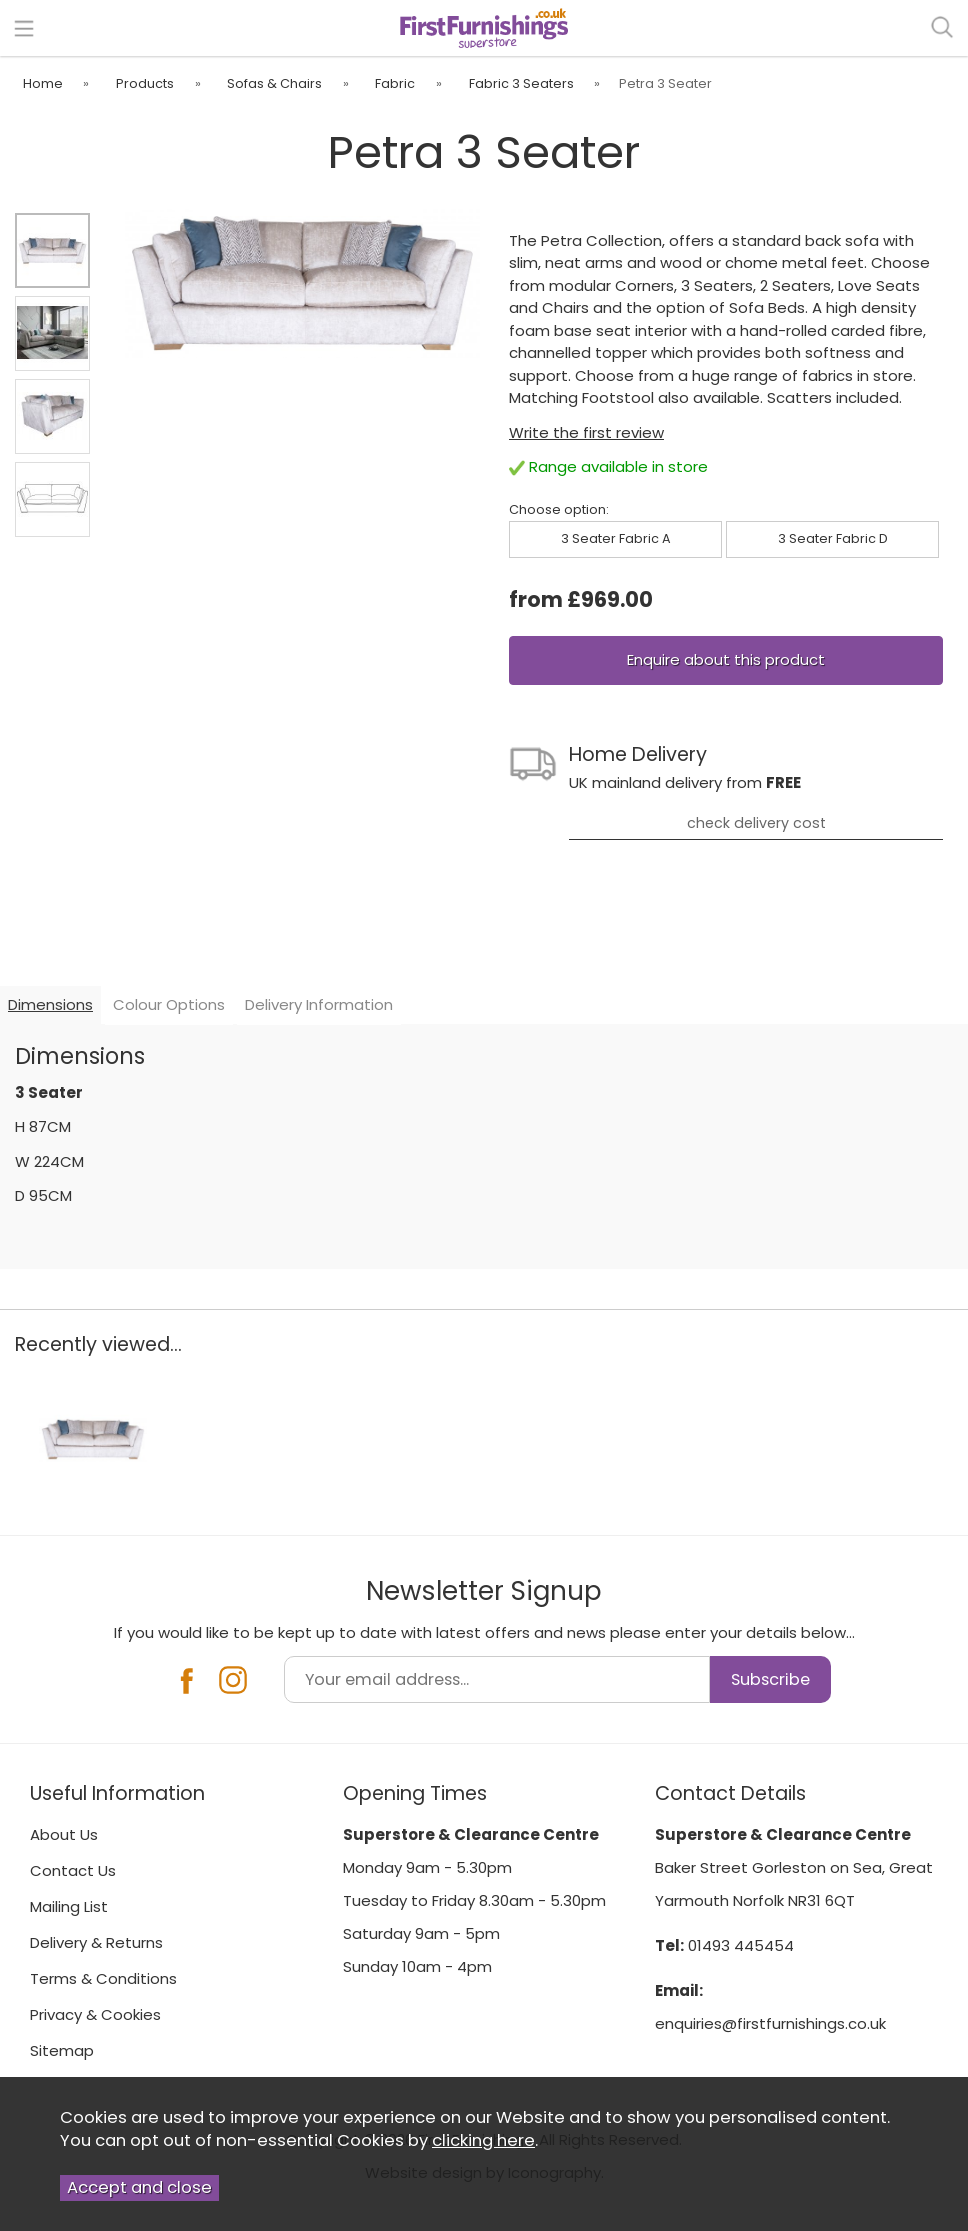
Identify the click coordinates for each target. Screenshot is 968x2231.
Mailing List (69, 1906)
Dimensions (50, 1004)
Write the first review (586, 432)
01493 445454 (741, 1945)
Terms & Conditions (103, 1978)
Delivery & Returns (96, 1942)
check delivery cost (756, 823)
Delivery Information (319, 1004)
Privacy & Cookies (95, 2014)
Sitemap (62, 2050)
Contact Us (73, 1870)
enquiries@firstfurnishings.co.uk (770, 2023)
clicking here (483, 2140)
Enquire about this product (726, 659)
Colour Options (169, 1004)
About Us (64, 1834)
